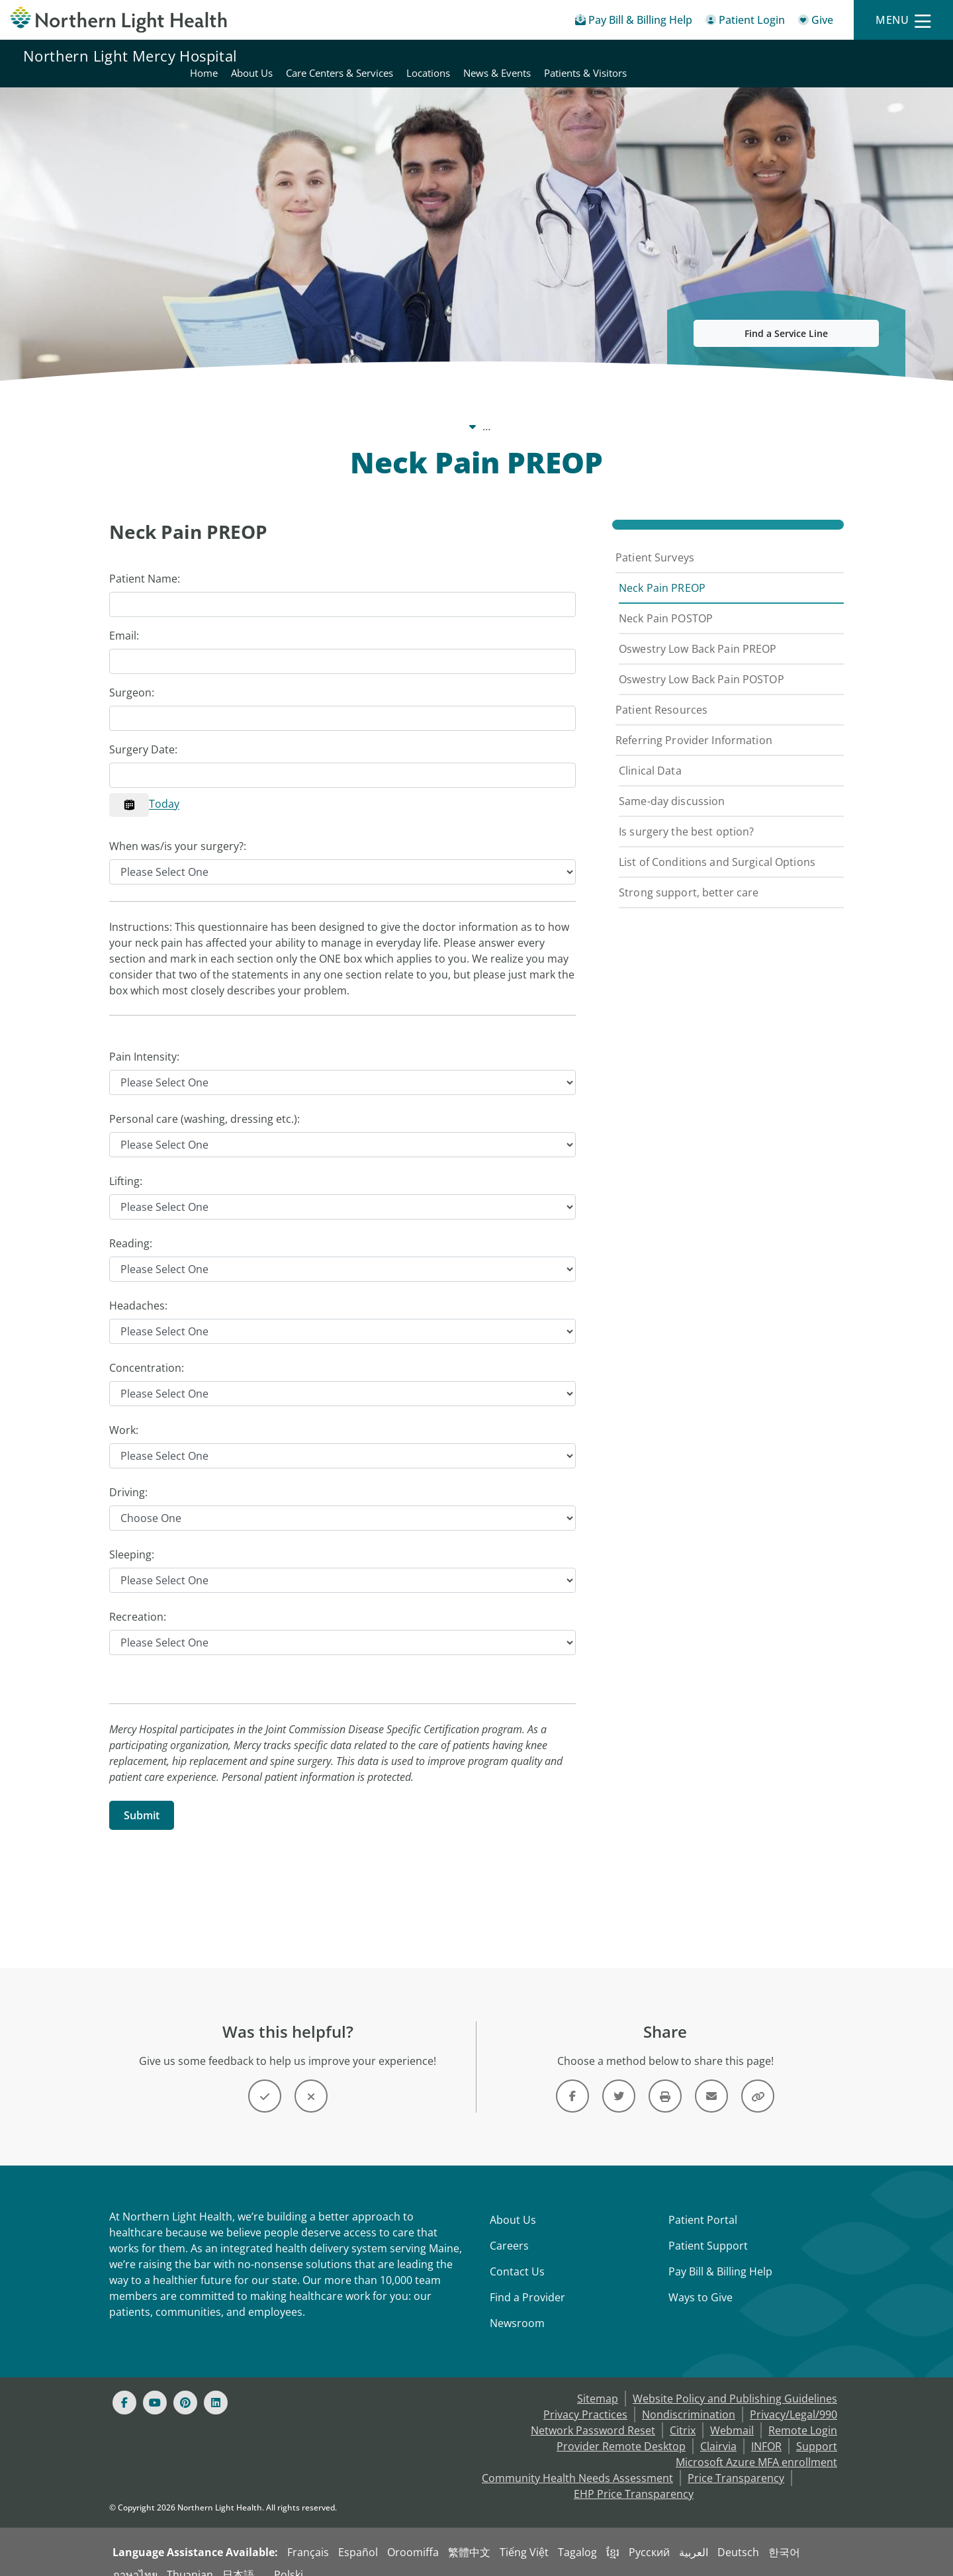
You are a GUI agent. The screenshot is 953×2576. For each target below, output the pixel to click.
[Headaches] (342, 1315)
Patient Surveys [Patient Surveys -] (660, 410)
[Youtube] (155, 2387)
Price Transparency (736, 2462)
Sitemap (597, 2382)
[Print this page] (665, 2080)
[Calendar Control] (342, 759)
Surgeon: (131, 676)
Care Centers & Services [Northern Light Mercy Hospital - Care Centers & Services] (642, 55)
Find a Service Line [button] (786, 317)
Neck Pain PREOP (662, 572)
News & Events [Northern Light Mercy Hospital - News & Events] (799, 55)
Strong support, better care (688, 876)
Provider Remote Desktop (621, 2430)
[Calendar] (129, 789)
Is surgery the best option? (686, 815)
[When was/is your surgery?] (342, 856)
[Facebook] (124, 2387)
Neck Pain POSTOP (666, 602)
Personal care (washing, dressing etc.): (204, 1103)
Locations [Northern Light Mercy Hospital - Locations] (730, 55)
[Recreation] (342, 1626)
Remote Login (802, 2414)
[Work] (342, 1440)
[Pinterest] (185, 2387)
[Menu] (903, 20)
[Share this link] (757, 2080)
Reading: (130, 1227)
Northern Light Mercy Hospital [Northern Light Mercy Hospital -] (311, 410)
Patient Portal (702, 2204)
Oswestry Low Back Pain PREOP (698, 633)
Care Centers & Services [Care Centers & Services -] (462, 410)
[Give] (815, 22)
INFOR (766, 2430)
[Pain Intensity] (342, 1066)
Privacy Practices (585, 2398)
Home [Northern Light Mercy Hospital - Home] (506, 55)
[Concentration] (342, 1377)
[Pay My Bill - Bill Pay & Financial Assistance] (633, 22)
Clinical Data (650, 754)
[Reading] (342, 1253)
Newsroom (517, 2307)
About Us (513, 2204)
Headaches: (138, 1289)
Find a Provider (527, 2281)
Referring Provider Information (693, 724)
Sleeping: (131, 1538)
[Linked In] (216, 2387)
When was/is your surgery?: (177, 830)
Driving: (128, 1476)
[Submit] (141, 1799)
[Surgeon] (342, 702)
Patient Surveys (654, 541)
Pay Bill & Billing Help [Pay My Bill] (720, 2255)
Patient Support (708, 2229)
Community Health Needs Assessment (577, 2462)
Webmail (732, 2414)
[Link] (572, 2080)
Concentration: (146, 1352)
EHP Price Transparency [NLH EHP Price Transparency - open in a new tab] (634, 2478)
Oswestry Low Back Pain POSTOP (701, 663)
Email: (124, 619)
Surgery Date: (143, 733)
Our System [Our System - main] (189, 410)
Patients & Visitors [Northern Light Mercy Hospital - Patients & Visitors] (887, 55)
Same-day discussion (672, 785)
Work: (123, 1414)
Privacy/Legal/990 (793, 2398)
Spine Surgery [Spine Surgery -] (572, 410)
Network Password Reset (593, 2414)
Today (164, 788)
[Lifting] (342, 1191)
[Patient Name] (342, 588)
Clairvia (718, 2430)
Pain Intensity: (144, 1040)
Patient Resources (661, 694)
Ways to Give (700, 2281)
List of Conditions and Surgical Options (717, 846)
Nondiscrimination (688, 2398)
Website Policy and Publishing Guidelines (735, 2382)
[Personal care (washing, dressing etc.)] (342, 1128)
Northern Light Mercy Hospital (130, 56)
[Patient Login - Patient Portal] (745, 22)
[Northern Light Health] (119, 20)
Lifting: (125, 1165)
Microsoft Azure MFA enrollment (756, 2446)
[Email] (342, 645)
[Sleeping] (342, 1564)
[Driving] (342, 1502)
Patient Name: (144, 562)
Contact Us (517, 2255)
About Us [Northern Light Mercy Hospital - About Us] (554, 55)
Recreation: (137, 1601)
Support (816, 2430)
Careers (509, 2229)
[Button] (264, 2080)
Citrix (683, 2414)
